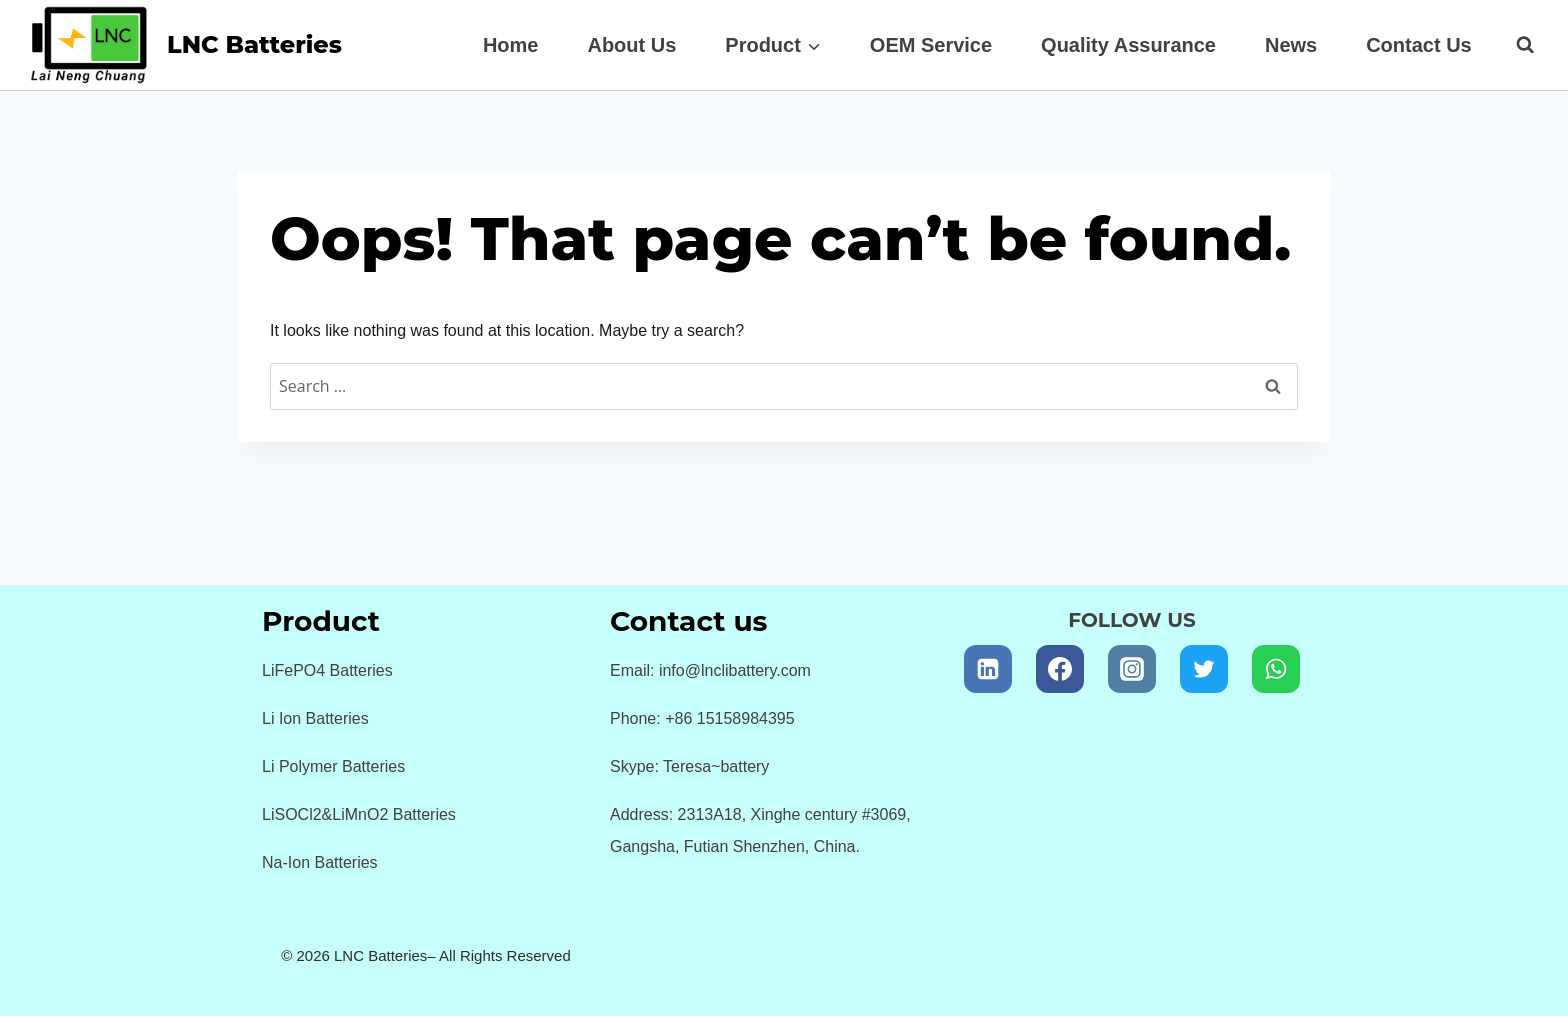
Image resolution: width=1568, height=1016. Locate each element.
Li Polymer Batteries (333, 766)
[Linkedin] (988, 669)
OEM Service (931, 45)
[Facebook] (1060, 669)
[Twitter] (1204, 669)
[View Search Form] (1515, 45)
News (1291, 45)
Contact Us (1419, 45)
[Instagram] (1132, 669)
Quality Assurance (1128, 45)
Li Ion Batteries (315, 718)
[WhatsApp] (1276, 669)
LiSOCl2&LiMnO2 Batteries (359, 814)
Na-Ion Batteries (320, 862)
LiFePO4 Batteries (327, 670)
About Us (631, 45)
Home (511, 45)
